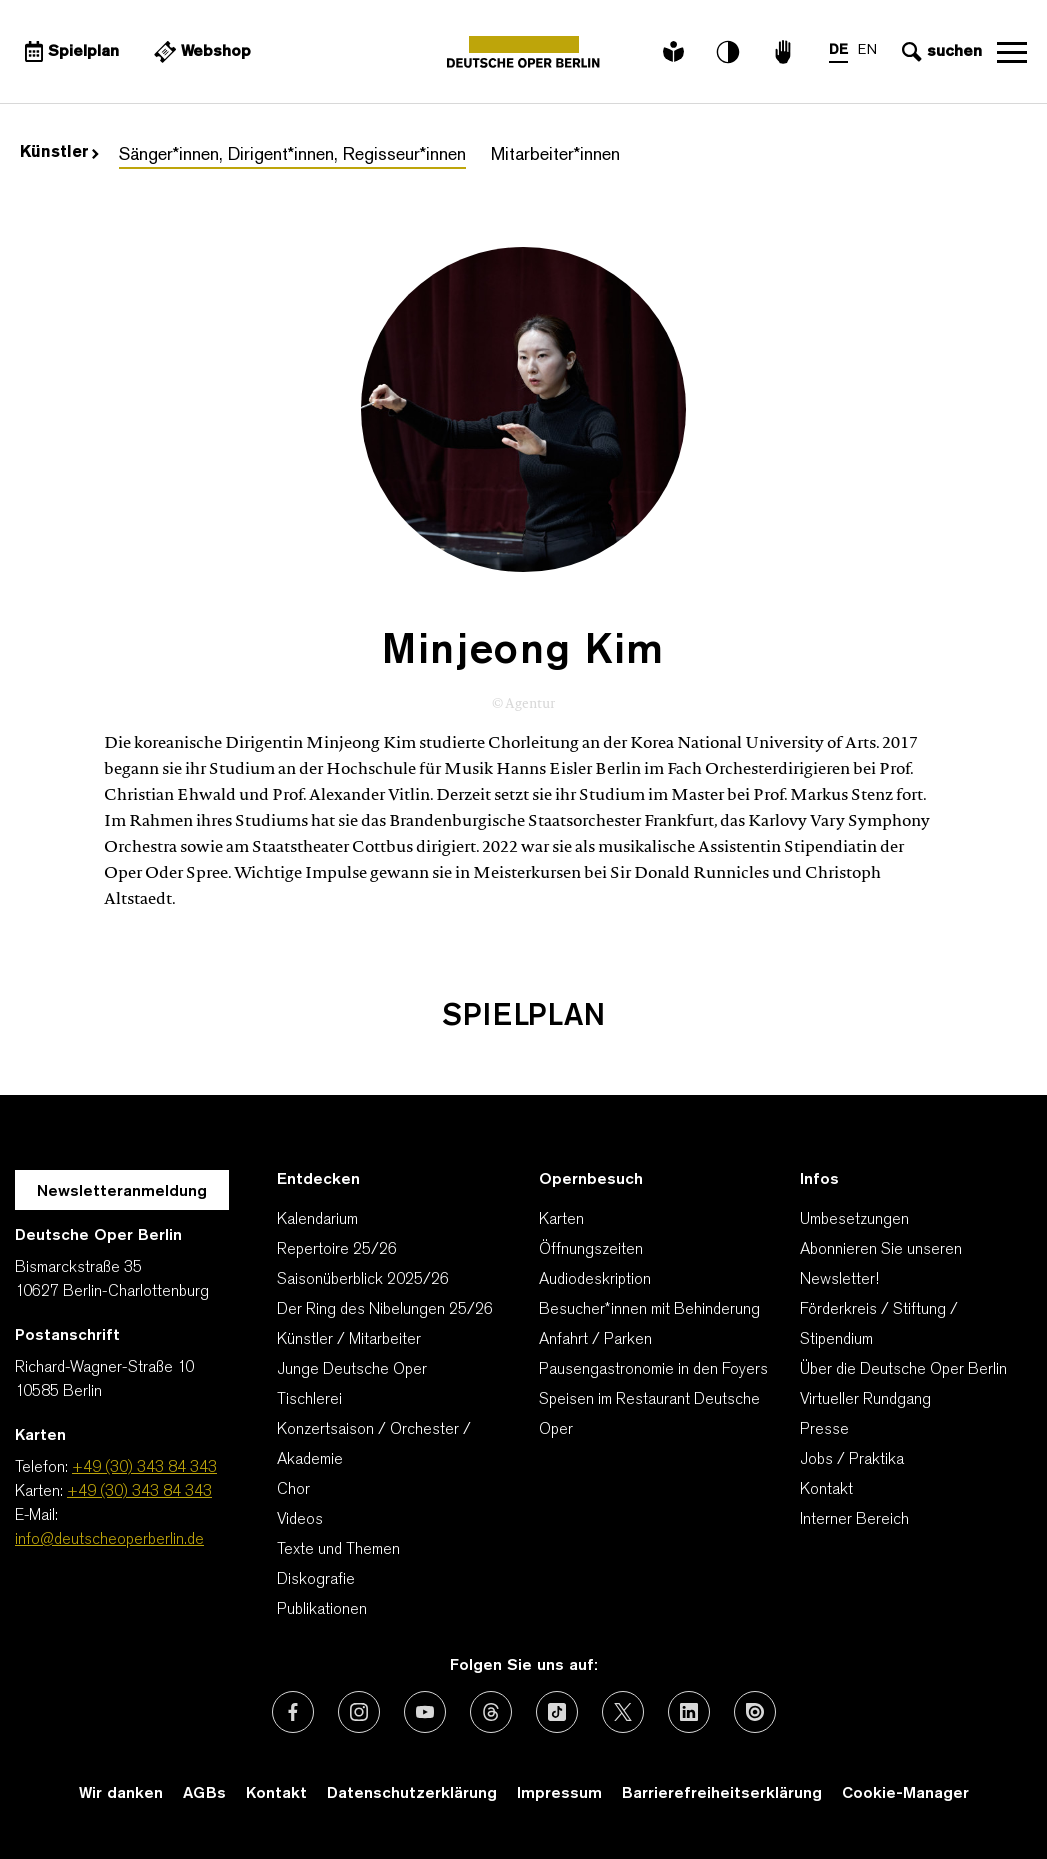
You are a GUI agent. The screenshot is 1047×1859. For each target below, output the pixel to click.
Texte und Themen (338, 1550)
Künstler (59, 153)
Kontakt (826, 1490)
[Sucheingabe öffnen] (939, 52)
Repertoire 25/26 (337, 1250)
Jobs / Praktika (852, 1460)
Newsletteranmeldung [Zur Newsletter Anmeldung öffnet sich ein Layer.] (122, 1192)
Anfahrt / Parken (595, 1340)
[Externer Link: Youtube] (425, 1712)
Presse (824, 1430)
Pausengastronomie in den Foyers (653, 1370)
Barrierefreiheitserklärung (722, 1794)
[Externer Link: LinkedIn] (689, 1712)
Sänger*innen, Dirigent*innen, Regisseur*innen (292, 155)
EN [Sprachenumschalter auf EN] (867, 50)
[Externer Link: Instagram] (359, 1712)
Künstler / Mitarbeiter (349, 1340)
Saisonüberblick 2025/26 (363, 1280)
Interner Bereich (854, 1520)
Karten (561, 1220)
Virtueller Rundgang (865, 1400)
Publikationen (322, 1610)
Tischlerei (309, 1400)
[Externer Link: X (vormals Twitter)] (623, 1712)
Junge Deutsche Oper (352, 1370)
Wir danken (121, 1794)
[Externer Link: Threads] (491, 1712)
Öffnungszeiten (591, 1250)
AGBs (204, 1794)
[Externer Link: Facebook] (293, 1712)
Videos (300, 1520)
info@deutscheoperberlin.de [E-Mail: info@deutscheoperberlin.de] (109, 1540)
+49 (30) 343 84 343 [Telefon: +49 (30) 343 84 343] (144, 1468)
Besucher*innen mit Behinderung (649, 1310)
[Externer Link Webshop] (200, 52)
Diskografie (316, 1580)
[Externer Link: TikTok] (557, 1712)
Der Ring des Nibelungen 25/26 (385, 1310)
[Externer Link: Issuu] (755, 1712)
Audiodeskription (595, 1280)
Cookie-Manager (905, 1794)
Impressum (559, 1794)
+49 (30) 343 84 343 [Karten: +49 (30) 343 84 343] (139, 1492)
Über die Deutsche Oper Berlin (903, 1370)
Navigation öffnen (1012, 52)
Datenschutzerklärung (412, 1794)
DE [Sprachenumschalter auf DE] (838, 50)
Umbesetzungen (854, 1220)
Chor (293, 1490)
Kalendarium (317, 1220)
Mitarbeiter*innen (555, 155)
